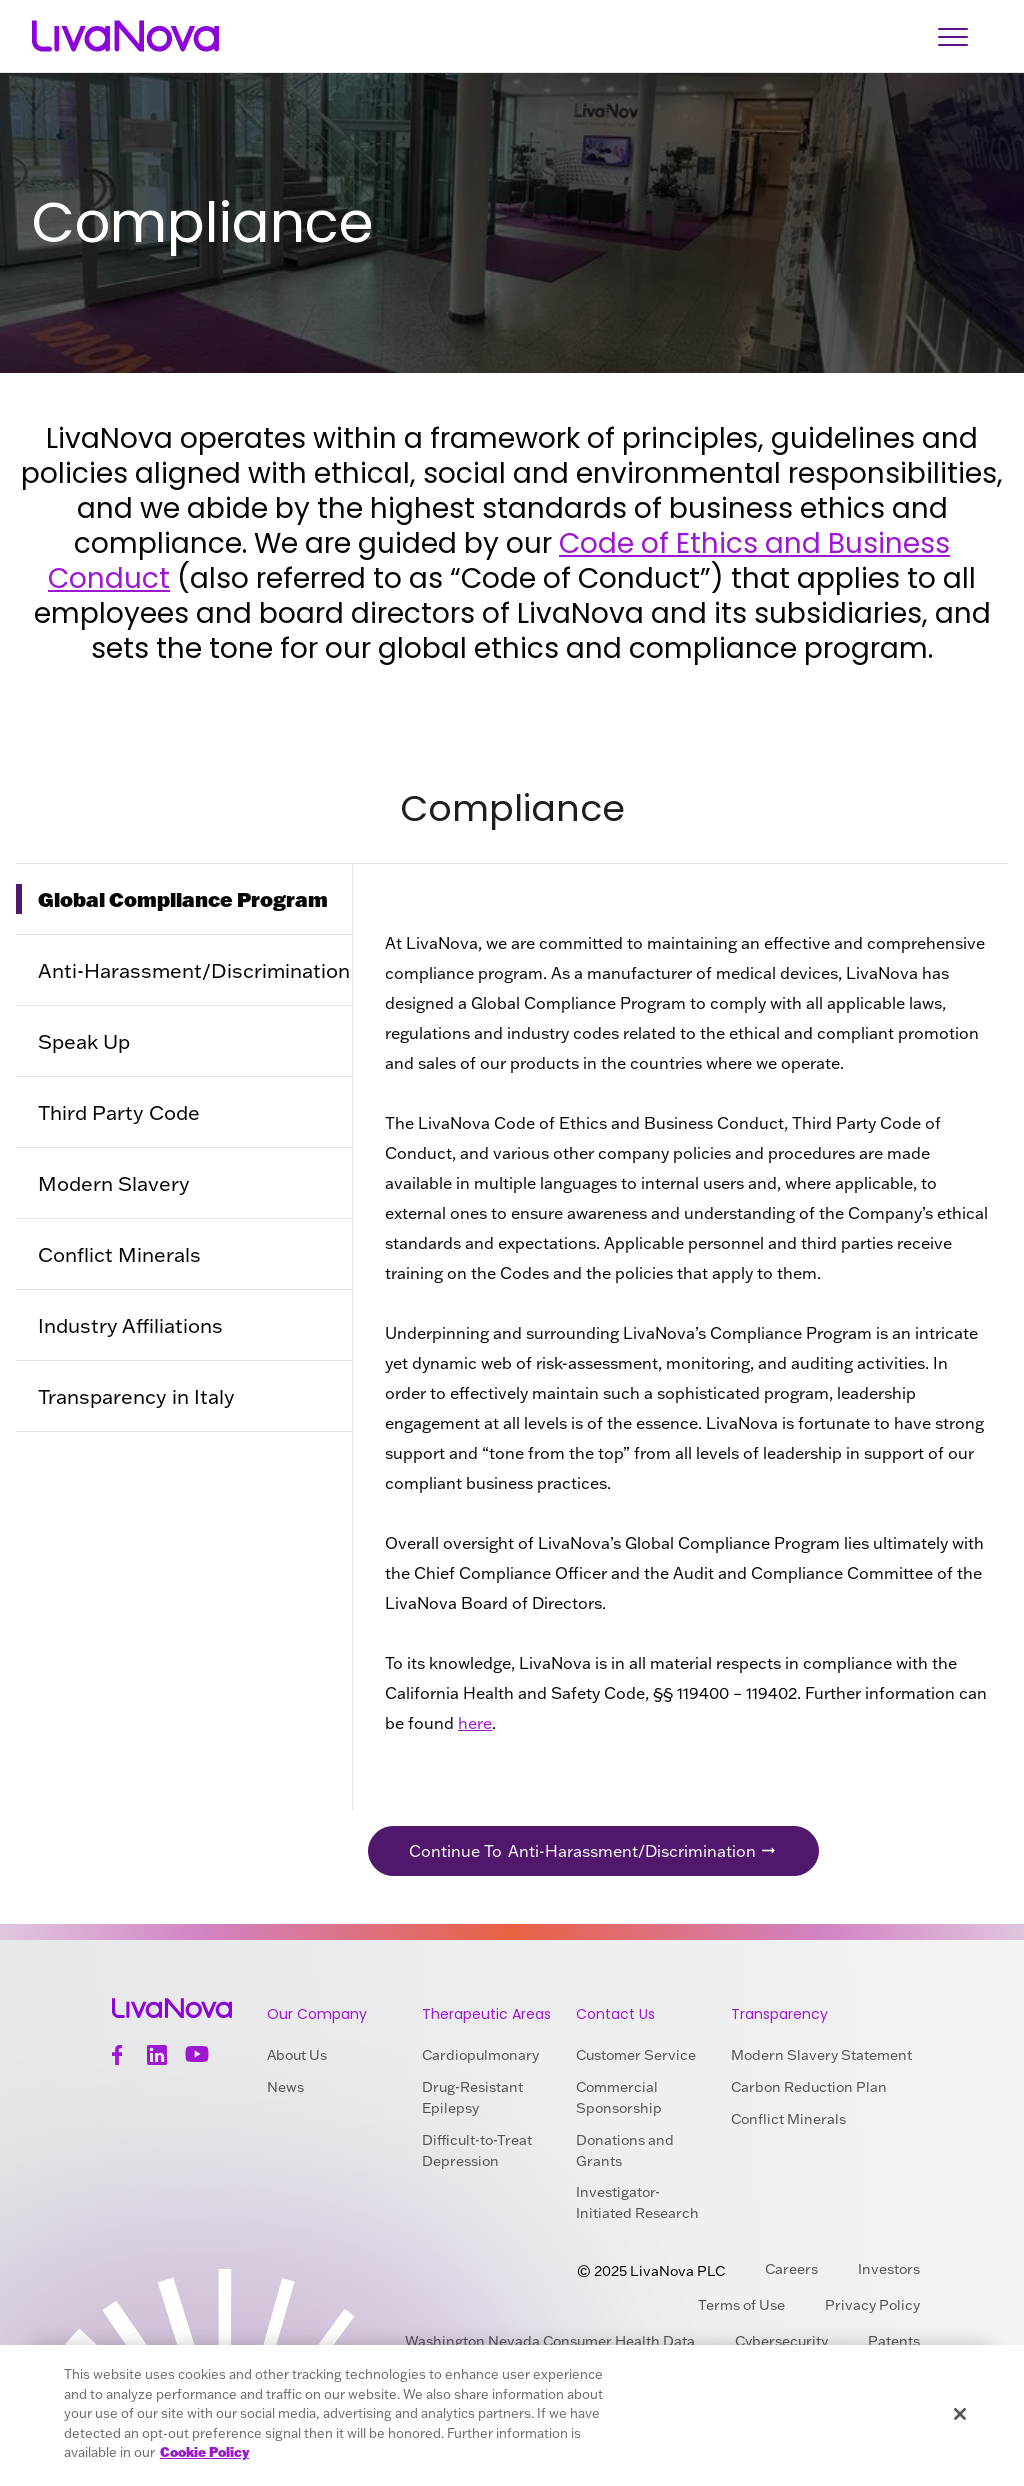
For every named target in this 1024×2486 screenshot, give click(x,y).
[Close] (960, 2414)
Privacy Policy (872, 2305)
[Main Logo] (125, 36)
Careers (791, 2269)
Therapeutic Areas (486, 2014)
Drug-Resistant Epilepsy (472, 2097)
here (475, 1723)
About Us (297, 2055)
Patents (894, 2341)
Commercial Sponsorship (619, 2097)
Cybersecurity (781, 2341)
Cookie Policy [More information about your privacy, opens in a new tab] (204, 2452)
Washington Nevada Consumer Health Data (550, 2341)
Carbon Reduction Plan (809, 2087)
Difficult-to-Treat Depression (477, 2150)
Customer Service (636, 2055)
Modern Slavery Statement (821, 2055)
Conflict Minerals (788, 2119)
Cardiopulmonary (480, 2055)
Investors (889, 2269)
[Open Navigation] (953, 36)
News (285, 2087)
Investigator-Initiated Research (637, 2202)
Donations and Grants (625, 2150)
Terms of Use (741, 2305)
